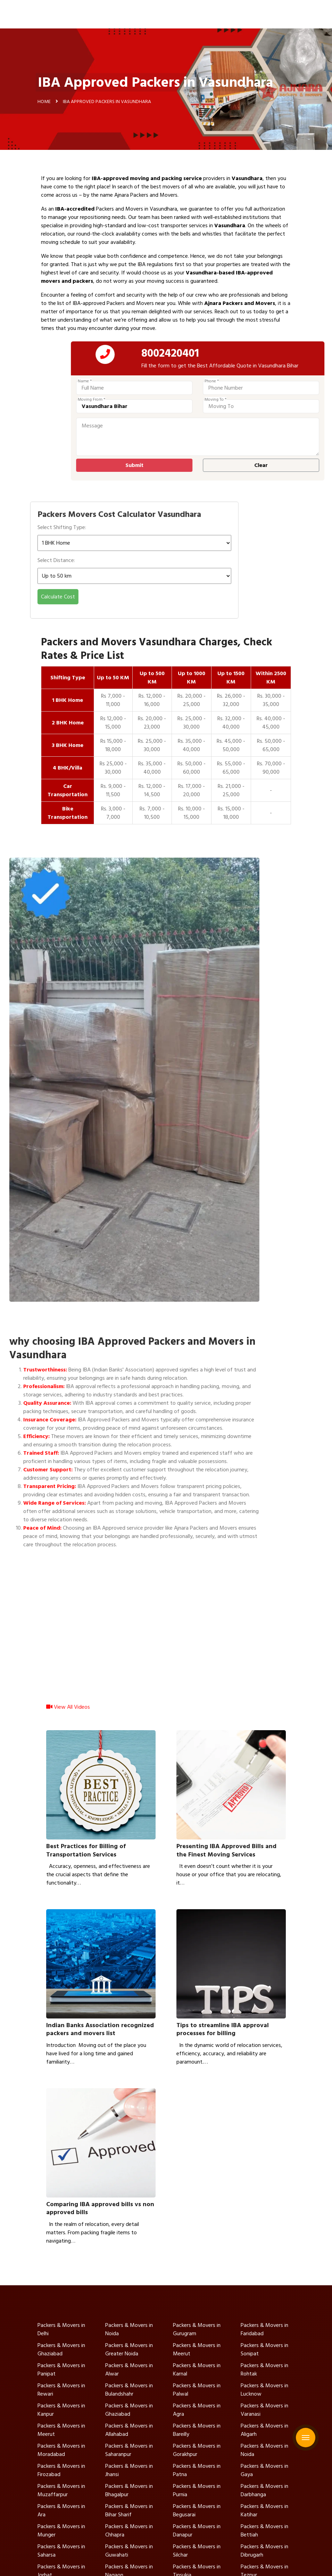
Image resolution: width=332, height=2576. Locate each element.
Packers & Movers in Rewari (61, 2389)
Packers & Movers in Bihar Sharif (129, 2510)
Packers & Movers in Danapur (197, 2530)
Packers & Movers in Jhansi (129, 2470)
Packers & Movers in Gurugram (197, 2329)
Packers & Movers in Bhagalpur (129, 2490)
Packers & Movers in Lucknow (264, 2389)
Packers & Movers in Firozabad (61, 2470)
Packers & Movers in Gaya (264, 2470)
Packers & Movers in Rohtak (264, 2369)
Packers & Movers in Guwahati (129, 2550)
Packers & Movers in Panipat (61, 2369)
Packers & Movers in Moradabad (61, 2450)
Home (44, 104)
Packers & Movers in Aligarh (264, 2430)
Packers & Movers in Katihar (264, 2510)
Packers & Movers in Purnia (197, 2490)
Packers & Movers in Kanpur (61, 2409)
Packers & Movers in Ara (61, 2510)
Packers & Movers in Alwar (129, 2369)
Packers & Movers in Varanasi (264, 2409)
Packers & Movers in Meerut (197, 2349)
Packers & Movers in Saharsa (61, 2550)
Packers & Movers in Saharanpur (129, 2450)
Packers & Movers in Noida (129, 2329)
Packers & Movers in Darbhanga (264, 2490)
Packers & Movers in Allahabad (129, 2430)
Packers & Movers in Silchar (197, 2550)
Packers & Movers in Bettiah (264, 2530)
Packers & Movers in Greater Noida (129, 2349)
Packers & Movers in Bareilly (197, 2430)
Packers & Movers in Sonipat (264, 2349)
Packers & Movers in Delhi (61, 2329)
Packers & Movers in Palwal (197, 2389)
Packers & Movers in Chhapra (129, 2530)
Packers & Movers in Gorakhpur (197, 2450)
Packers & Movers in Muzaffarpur (61, 2490)
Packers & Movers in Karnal (197, 2369)
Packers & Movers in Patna (197, 2470)
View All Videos (68, 1713)
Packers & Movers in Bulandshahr (129, 2389)
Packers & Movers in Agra (197, 2409)
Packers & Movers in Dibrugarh (264, 2550)
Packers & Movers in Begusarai (197, 2510)
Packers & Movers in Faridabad (264, 2329)
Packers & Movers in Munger (61, 2530)
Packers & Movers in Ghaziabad (61, 2349)
